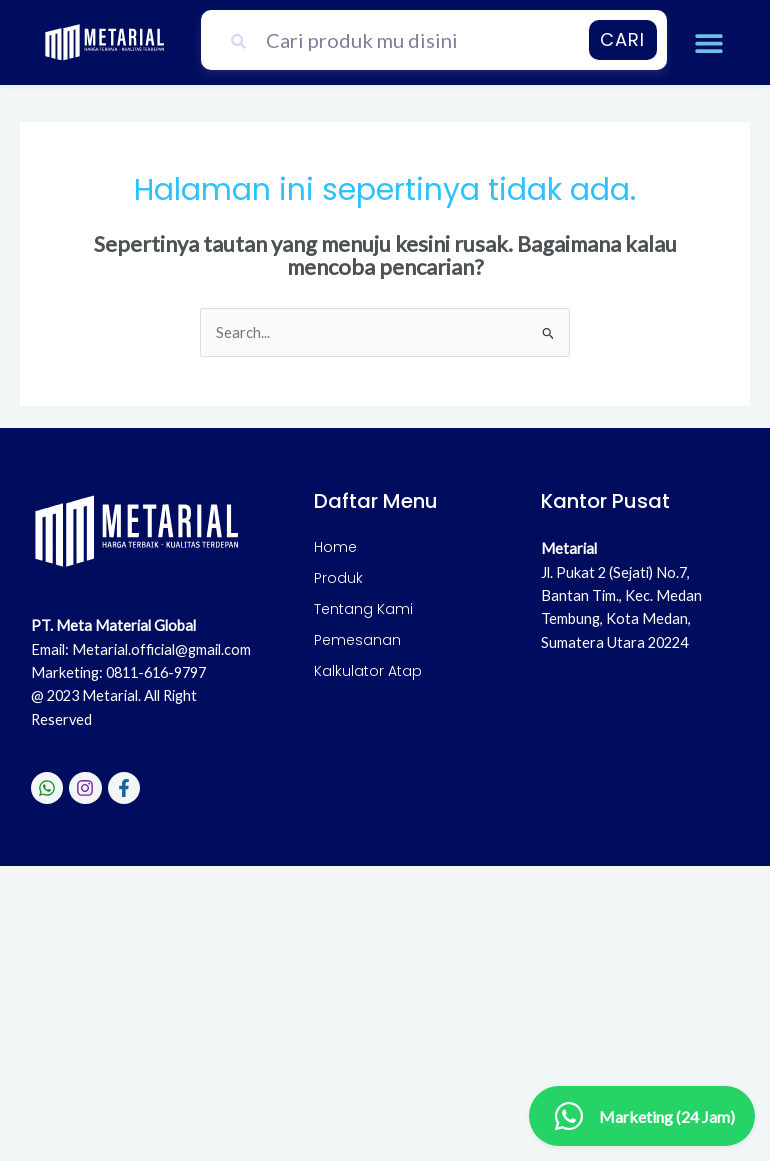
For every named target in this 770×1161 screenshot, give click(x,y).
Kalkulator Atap (368, 671)
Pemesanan (357, 640)
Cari (622, 39)
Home (335, 547)
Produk (338, 578)
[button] (709, 42)
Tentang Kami (363, 609)
